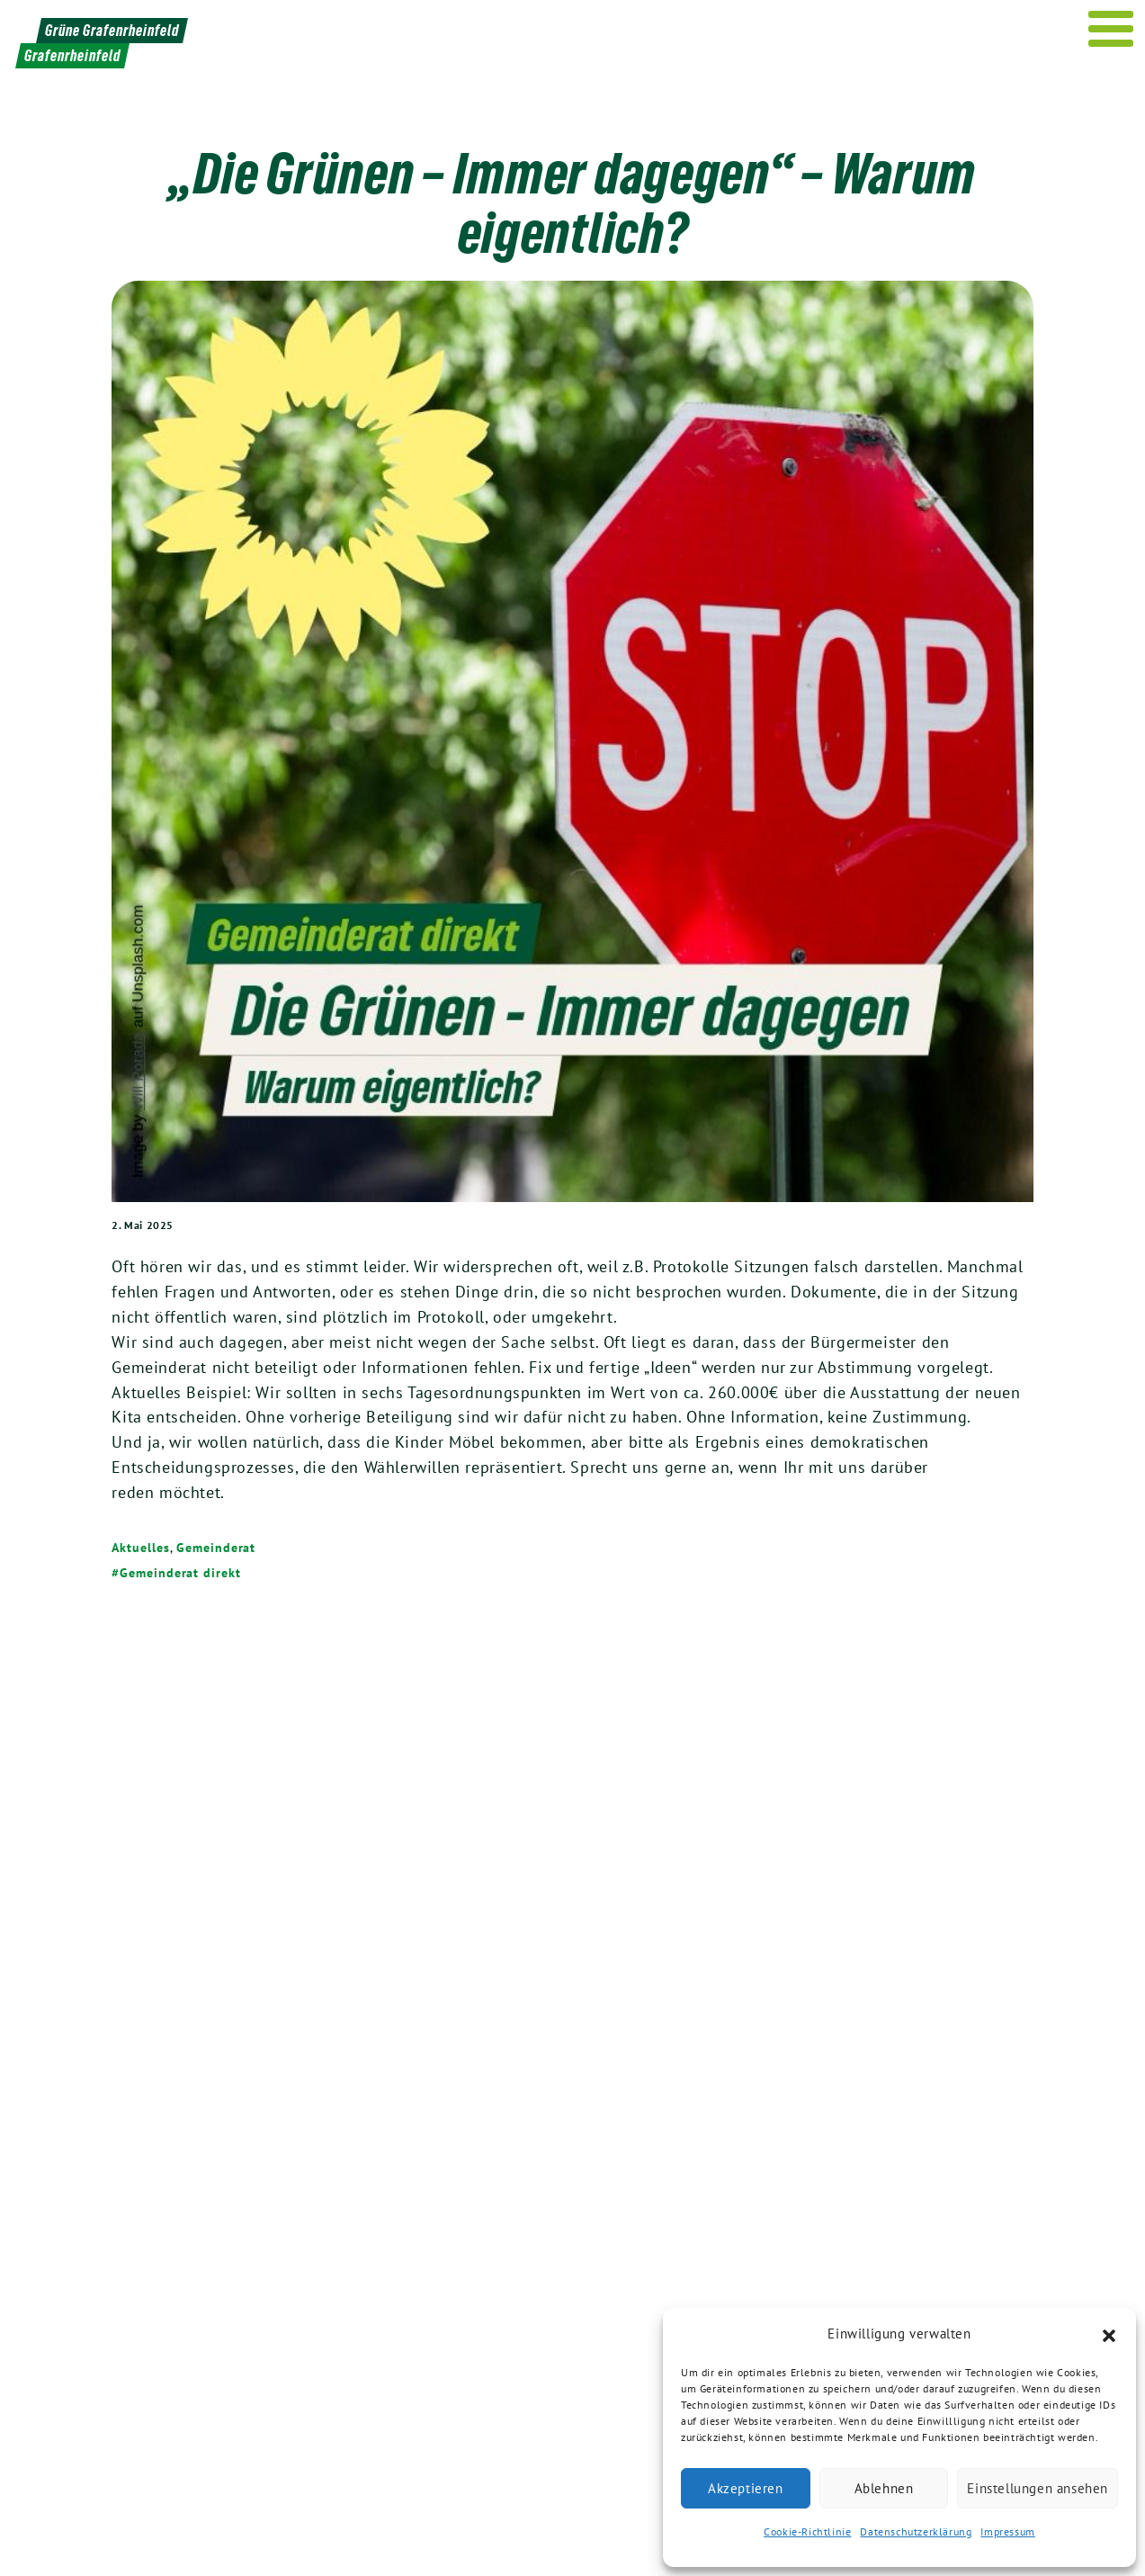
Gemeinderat (215, 1547)
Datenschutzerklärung (915, 2531)
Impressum (1007, 2531)
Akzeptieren (745, 2488)
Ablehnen (884, 2488)
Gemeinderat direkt (180, 1573)
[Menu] (1111, 29)
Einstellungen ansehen (1037, 2488)
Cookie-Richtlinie (807, 2531)
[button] (1109, 2334)
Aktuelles (140, 1547)
